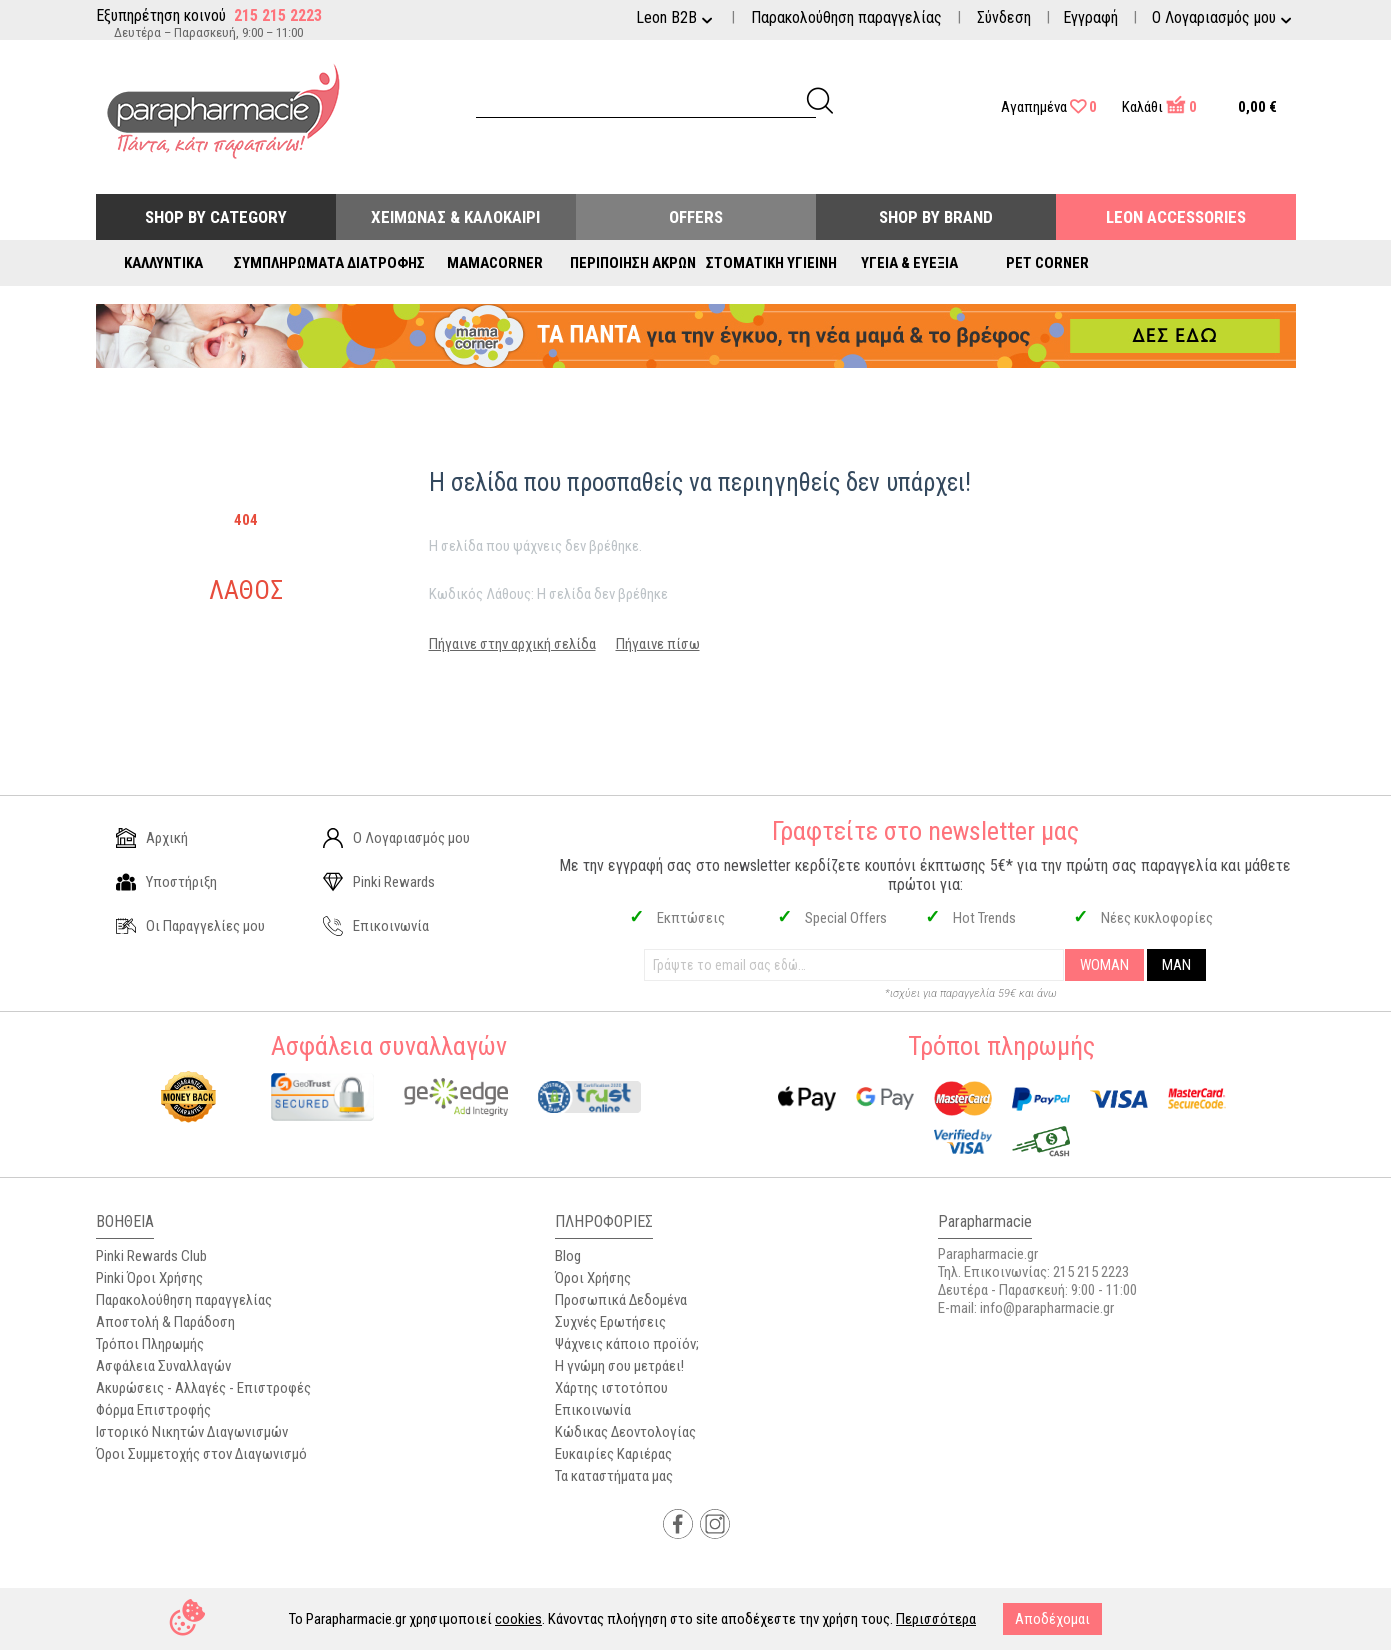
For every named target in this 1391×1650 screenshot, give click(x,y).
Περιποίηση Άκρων (633, 263)
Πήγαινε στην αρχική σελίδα (512, 644)
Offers (696, 217)
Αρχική (152, 838)
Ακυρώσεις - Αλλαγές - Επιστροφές (203, 1388)
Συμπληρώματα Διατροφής (329, 263)
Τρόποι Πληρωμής (150, 1344)
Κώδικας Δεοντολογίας (625, 1432)
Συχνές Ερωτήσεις (610, 1322)
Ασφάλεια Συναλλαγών (163, 1366)
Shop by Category (216, 217)
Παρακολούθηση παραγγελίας (846, 17)
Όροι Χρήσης (593, 1278)
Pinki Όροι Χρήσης (149, 1278)
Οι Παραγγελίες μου (190, 926)
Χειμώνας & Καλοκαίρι (455, 217)
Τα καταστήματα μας (614, 1476)
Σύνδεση (1004, 17)
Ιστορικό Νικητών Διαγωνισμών (192, 1432)
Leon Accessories (1176, 217)
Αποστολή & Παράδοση (165, 1322)
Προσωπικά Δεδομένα (621, 1300)
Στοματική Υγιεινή (771, 263)
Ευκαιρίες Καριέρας (613, 1454)
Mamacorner (495, 263)
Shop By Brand (936, 217)
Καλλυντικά (163, 263)
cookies (518, 1619)
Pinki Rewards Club (151, 1256)
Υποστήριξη (166, 882)
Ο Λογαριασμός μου (396, 838)
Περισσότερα (936, 1619)
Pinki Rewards (379, 882)
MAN (1176, 965)
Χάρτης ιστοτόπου (611, 1388)
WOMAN (1104, 965)
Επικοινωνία (376, 926)
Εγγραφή (1090, 17)
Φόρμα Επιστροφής (153, 1410)
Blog (568, 1256)
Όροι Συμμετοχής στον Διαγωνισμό (201, 1454)
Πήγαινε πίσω (658, 644)
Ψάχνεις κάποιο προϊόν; (627, 1344)
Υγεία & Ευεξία (909, 263)
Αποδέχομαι (1052, 1619)
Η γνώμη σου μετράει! (619, 1366)
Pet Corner (1047, 263)
